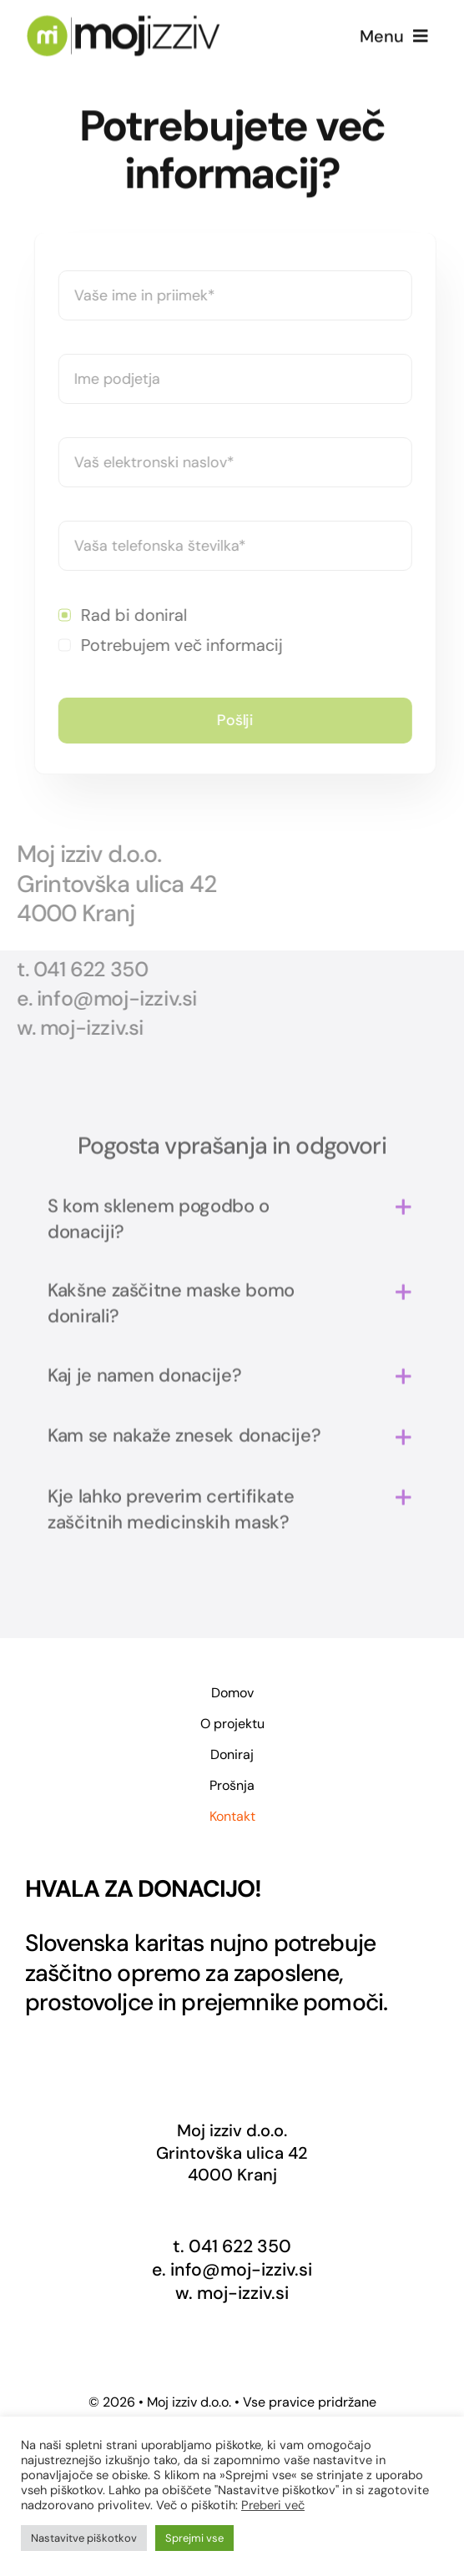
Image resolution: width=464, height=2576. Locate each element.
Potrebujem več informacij (184, 645)
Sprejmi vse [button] (194, 2538)
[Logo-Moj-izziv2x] (123, 22)
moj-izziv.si (243, 2293)
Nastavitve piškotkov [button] (84, 2538)
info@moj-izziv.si (241, 2269)
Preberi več (273, 2505)
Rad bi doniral (136, 615)
